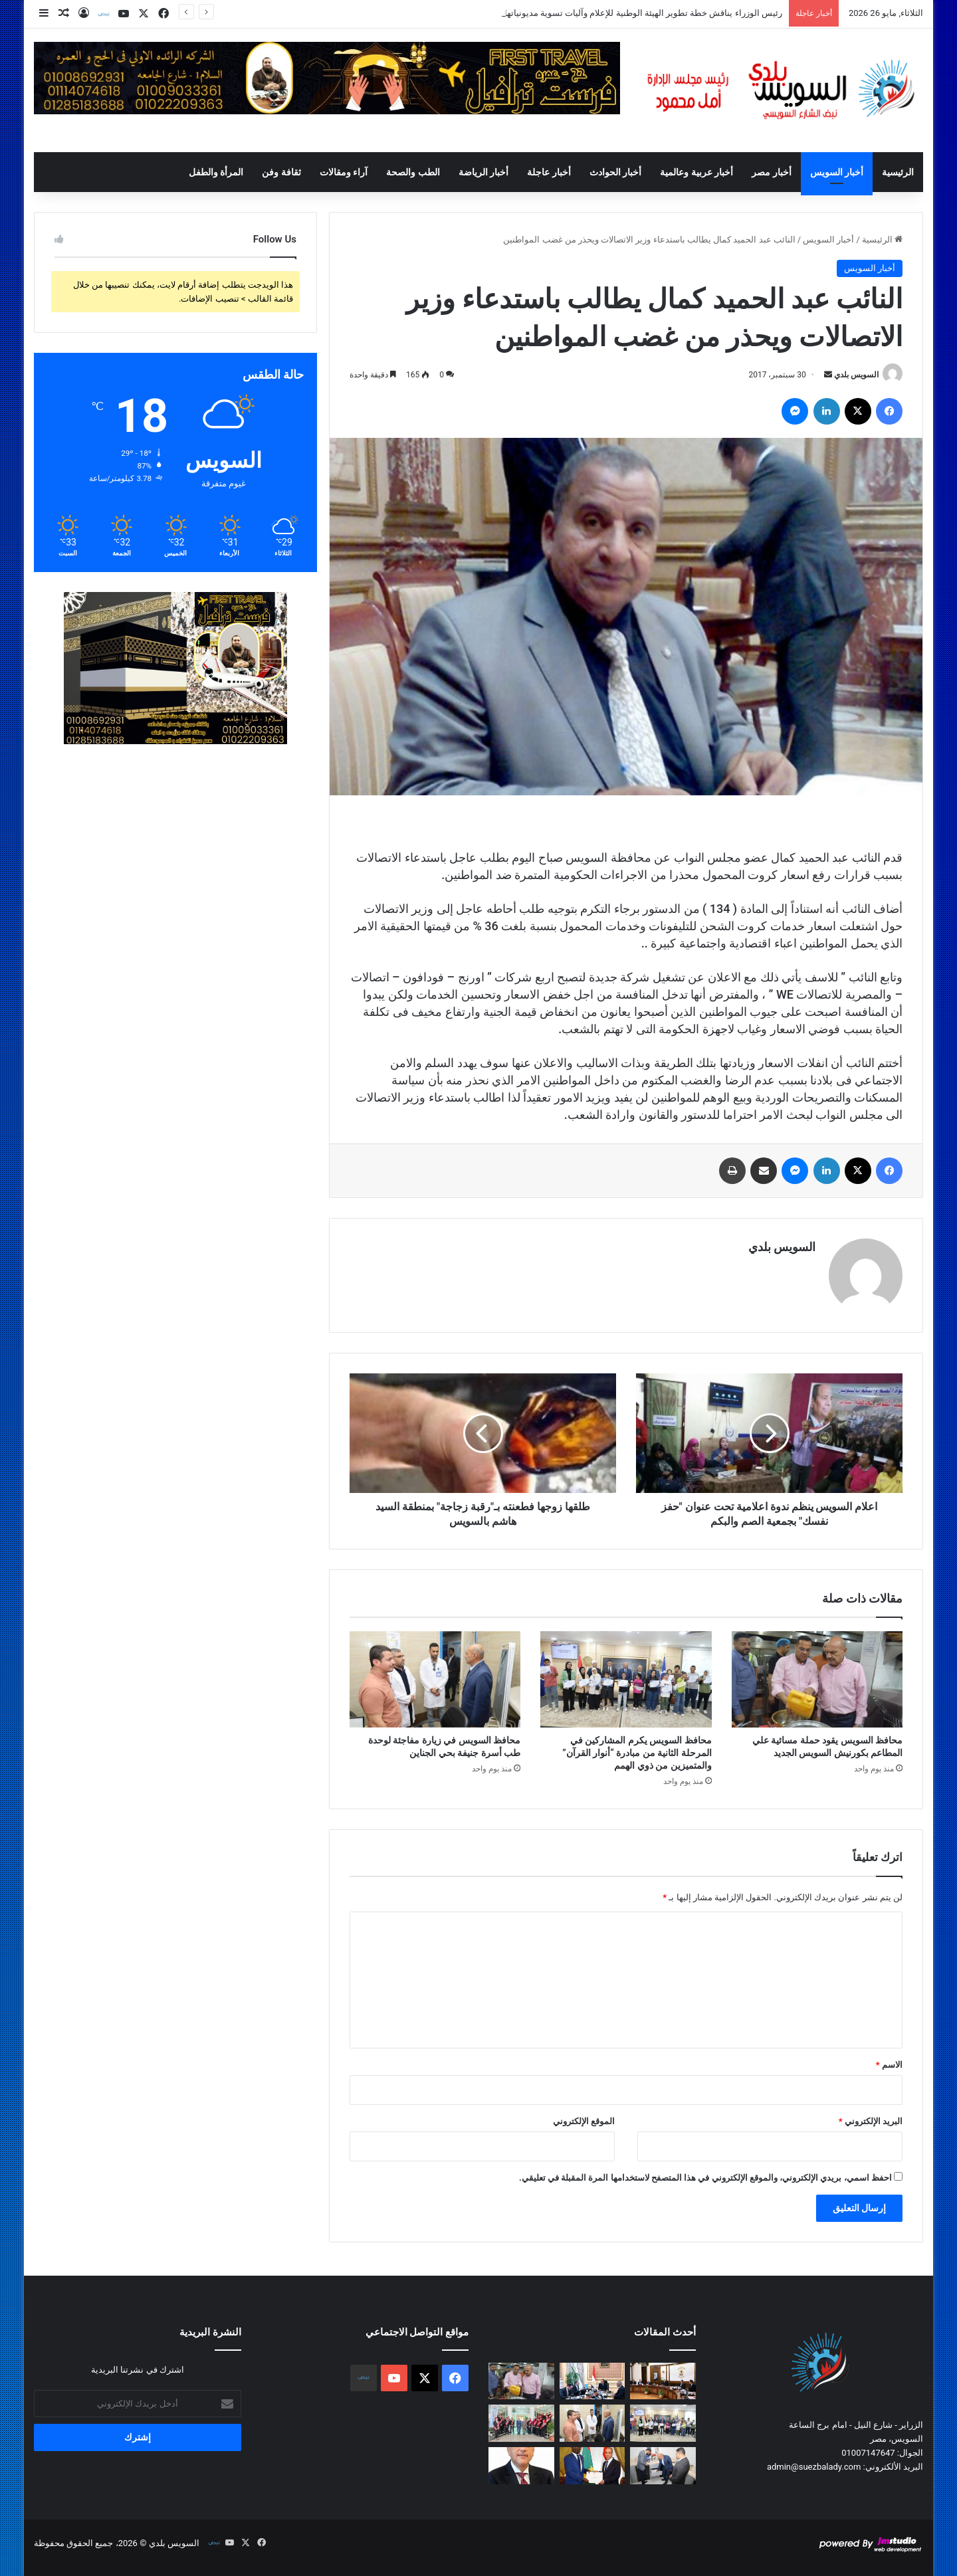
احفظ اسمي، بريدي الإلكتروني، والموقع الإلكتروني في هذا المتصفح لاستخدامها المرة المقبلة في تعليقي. (705, 2178)
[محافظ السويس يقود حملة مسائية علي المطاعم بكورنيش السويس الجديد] (817, 1679)
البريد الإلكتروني (871, 2121)
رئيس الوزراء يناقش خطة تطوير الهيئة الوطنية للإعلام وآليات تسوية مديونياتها (643, 13)
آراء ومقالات (344, 172)
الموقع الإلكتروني (584, 2121)
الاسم (889, 2065)
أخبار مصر (771, 172)
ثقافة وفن (281, 172)
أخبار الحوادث (615, 172)
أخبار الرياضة (483, 172)
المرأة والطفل (216, 172)
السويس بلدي (856, 374)
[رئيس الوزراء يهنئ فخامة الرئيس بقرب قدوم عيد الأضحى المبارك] (521, 2465)
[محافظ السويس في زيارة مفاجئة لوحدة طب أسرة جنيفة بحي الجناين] (435, 1679)
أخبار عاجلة (548, 172)
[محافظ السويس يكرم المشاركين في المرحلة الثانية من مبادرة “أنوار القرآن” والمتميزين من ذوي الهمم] (625, 1679)
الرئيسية (898, 172)
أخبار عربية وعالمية (696, 172)
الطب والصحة (412, 172)
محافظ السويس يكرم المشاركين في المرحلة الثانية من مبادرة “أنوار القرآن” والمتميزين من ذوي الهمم (636, 1753)
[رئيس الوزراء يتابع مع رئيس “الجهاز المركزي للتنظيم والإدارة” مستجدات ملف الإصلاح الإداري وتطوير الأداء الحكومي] (592, 2381)
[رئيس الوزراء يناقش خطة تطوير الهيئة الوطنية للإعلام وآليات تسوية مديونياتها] (663, 2381)
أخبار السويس (836, 172)
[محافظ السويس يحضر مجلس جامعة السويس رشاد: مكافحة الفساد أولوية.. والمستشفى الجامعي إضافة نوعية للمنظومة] (521, 2423)
